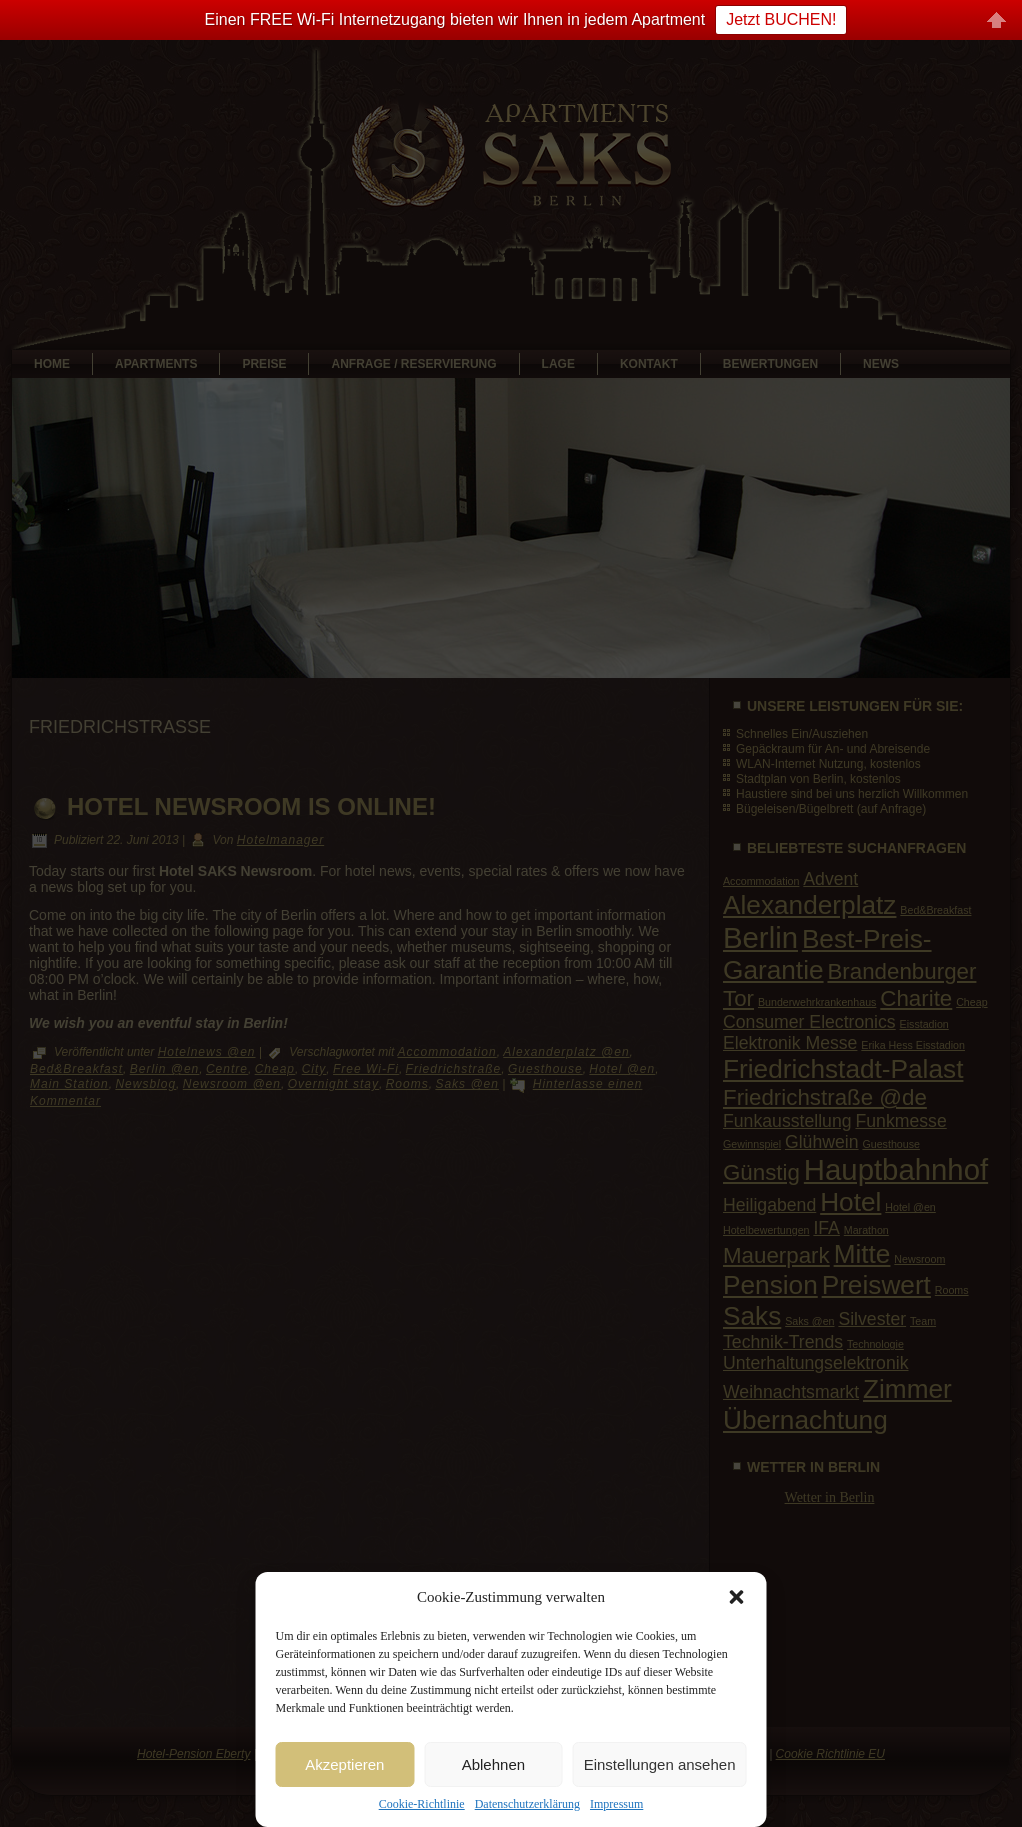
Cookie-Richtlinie (422, 1804)
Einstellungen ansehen (660, 1764)
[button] (737, 1597)
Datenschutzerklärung (527, 1804)
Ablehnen (493, 1764)
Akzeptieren (344, 1764)
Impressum (616, 1804)
